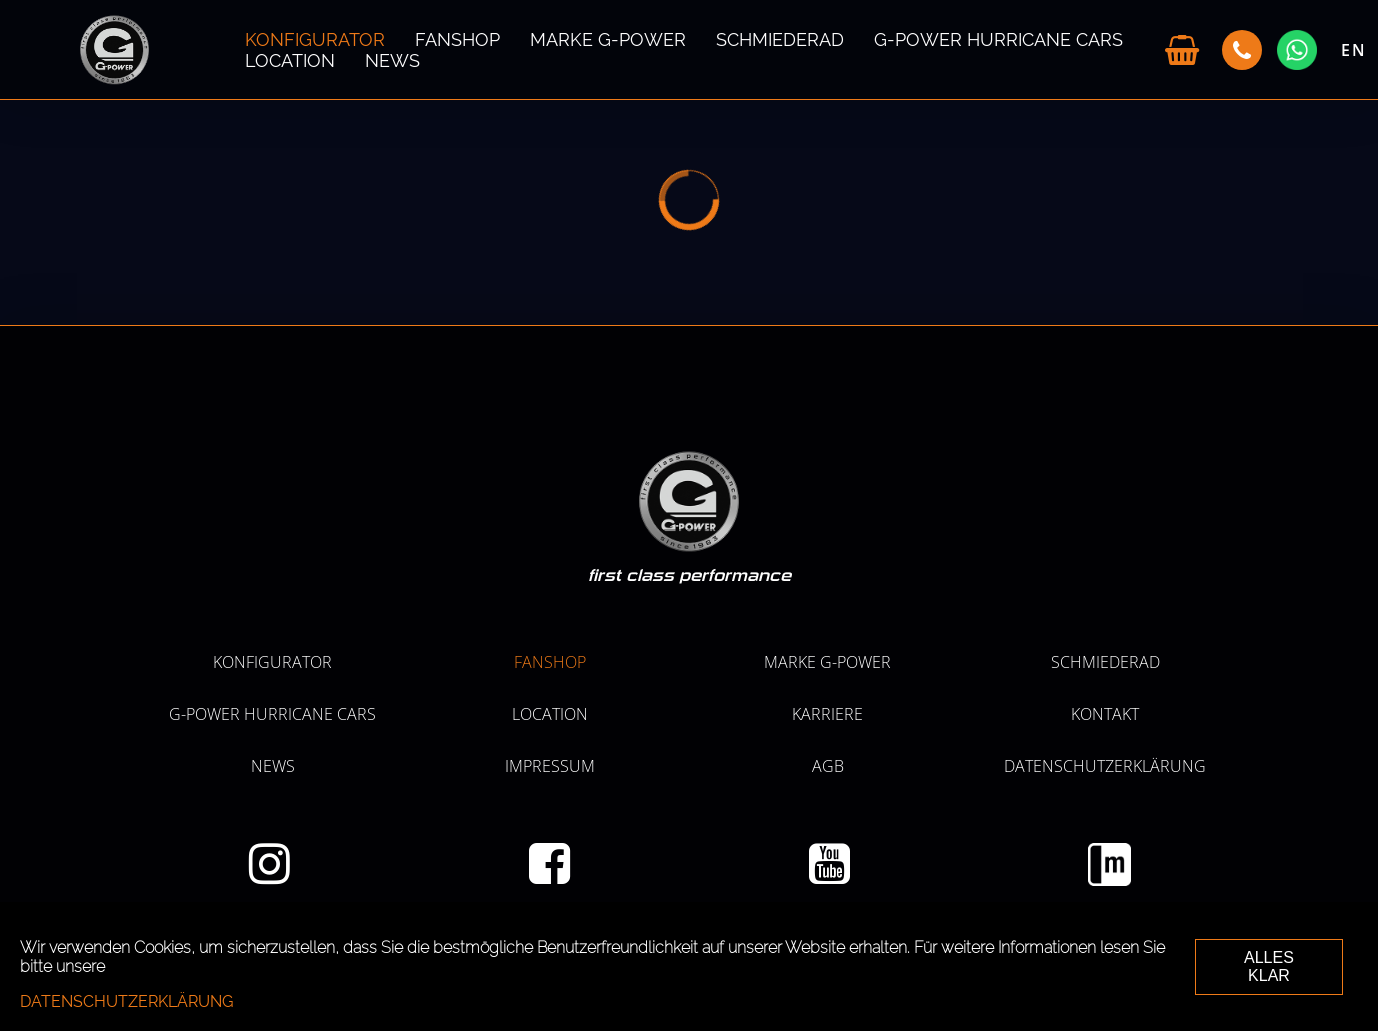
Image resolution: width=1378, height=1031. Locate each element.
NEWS (392, 60)
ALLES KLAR (1269, 966)
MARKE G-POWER (608, 39)
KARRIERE (827, 714)
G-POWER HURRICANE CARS (998, 39)
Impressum (550, 766)
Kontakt (1105, 714)
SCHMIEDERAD (780, 39)
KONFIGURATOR (315, 39)
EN (1354, 50)
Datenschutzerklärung (1105, 766)
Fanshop (457, 39)
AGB (828, 766)
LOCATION (290, 60)
